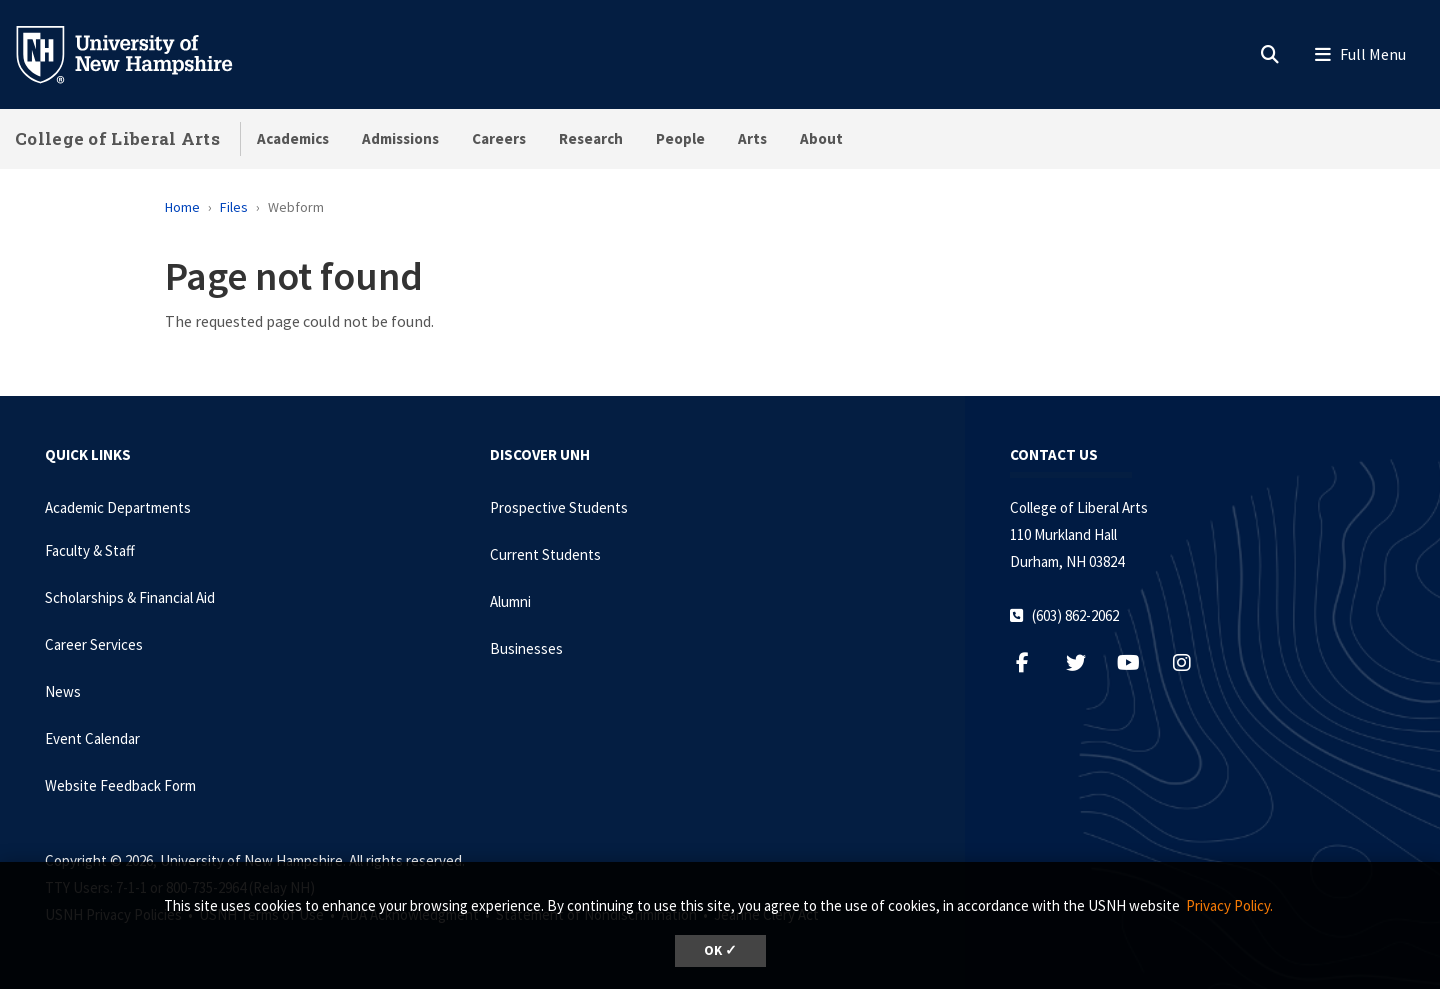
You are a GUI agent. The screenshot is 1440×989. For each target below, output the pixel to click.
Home (182, 207)
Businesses (526, 648)
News (63, 691)
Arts (752, 138)
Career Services (94, 644)
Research (591, 138)
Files (234, 207)
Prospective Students (559, 507)
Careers (499, 138)
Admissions (400, 138)
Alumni (510, 601)
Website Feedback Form (120, 785)
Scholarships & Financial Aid (130, 597)
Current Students (545, 554)
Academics (293, 138)
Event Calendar (92, 738)
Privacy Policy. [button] (1229, 905)
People (680, 138)
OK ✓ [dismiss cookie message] (720, 950)
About (821, 138)
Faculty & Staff (90, 550)
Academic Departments (118, 507)
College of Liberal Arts (117, 138)
